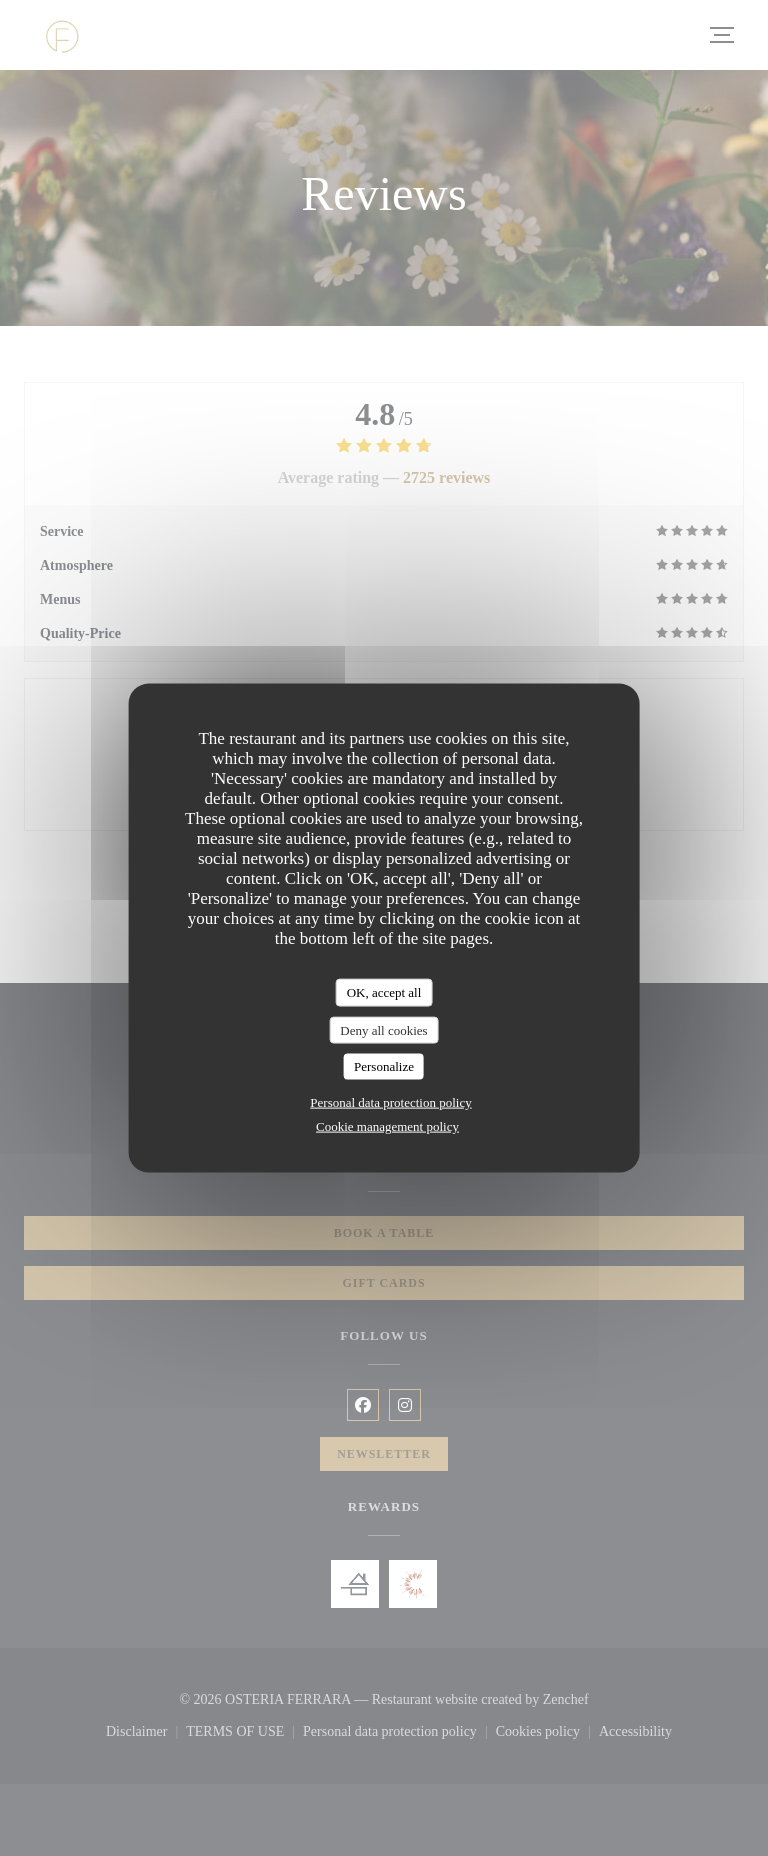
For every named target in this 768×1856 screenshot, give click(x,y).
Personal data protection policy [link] (390, 1101)
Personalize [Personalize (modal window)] (384, 1066)
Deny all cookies (383, 1029)
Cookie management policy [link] (387, 1125)
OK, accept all (384, 992)
